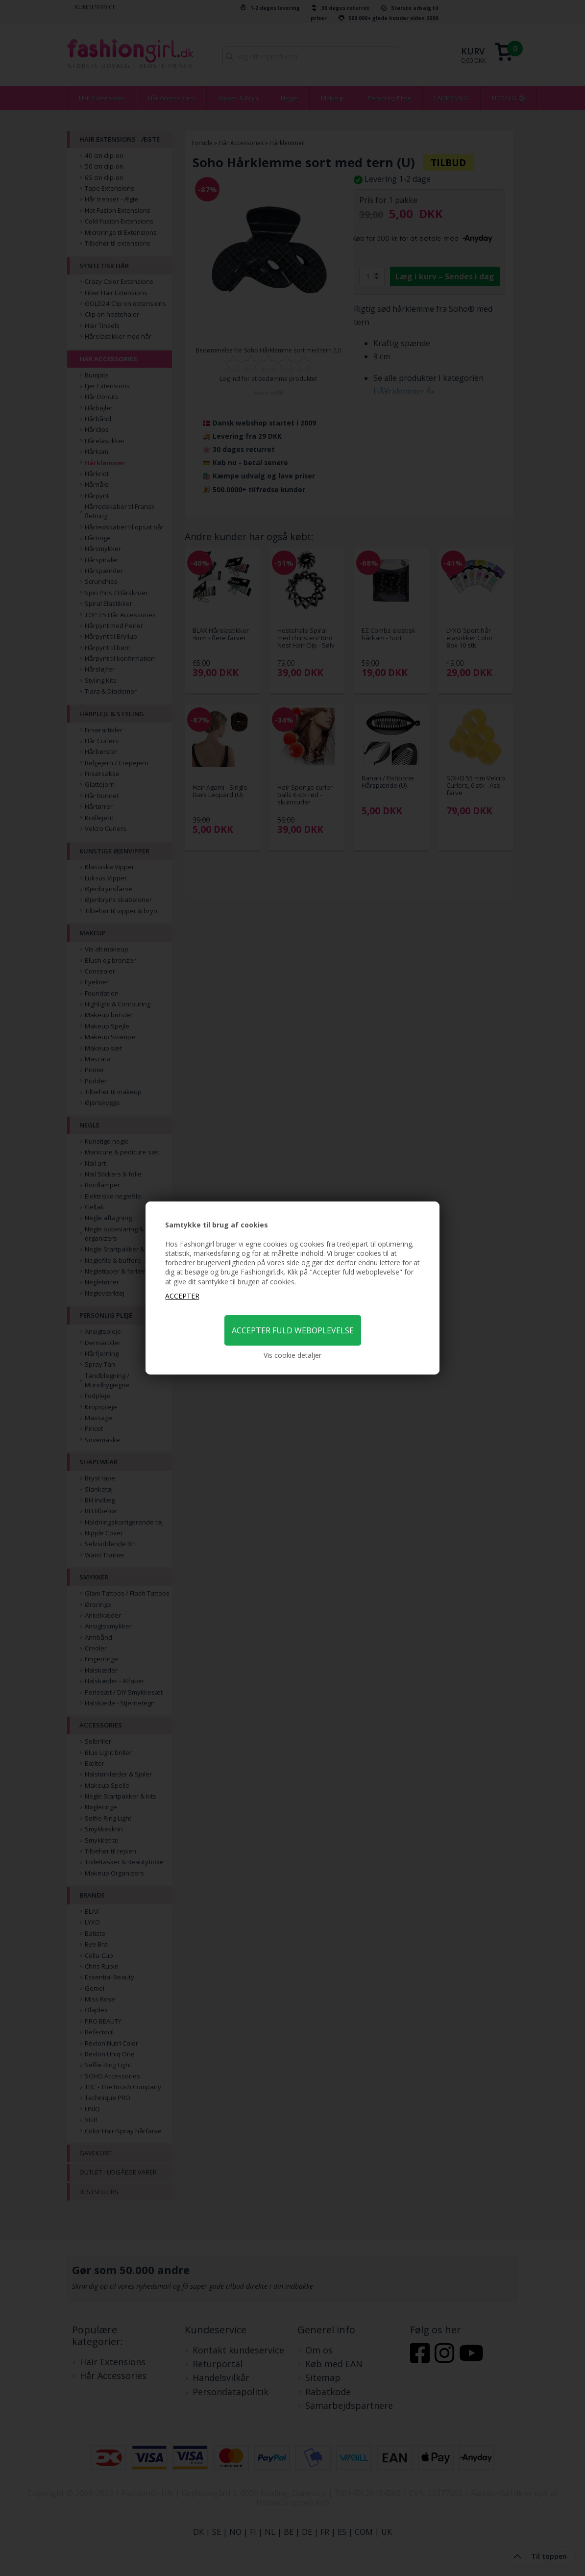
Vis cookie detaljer (292, 1355)
